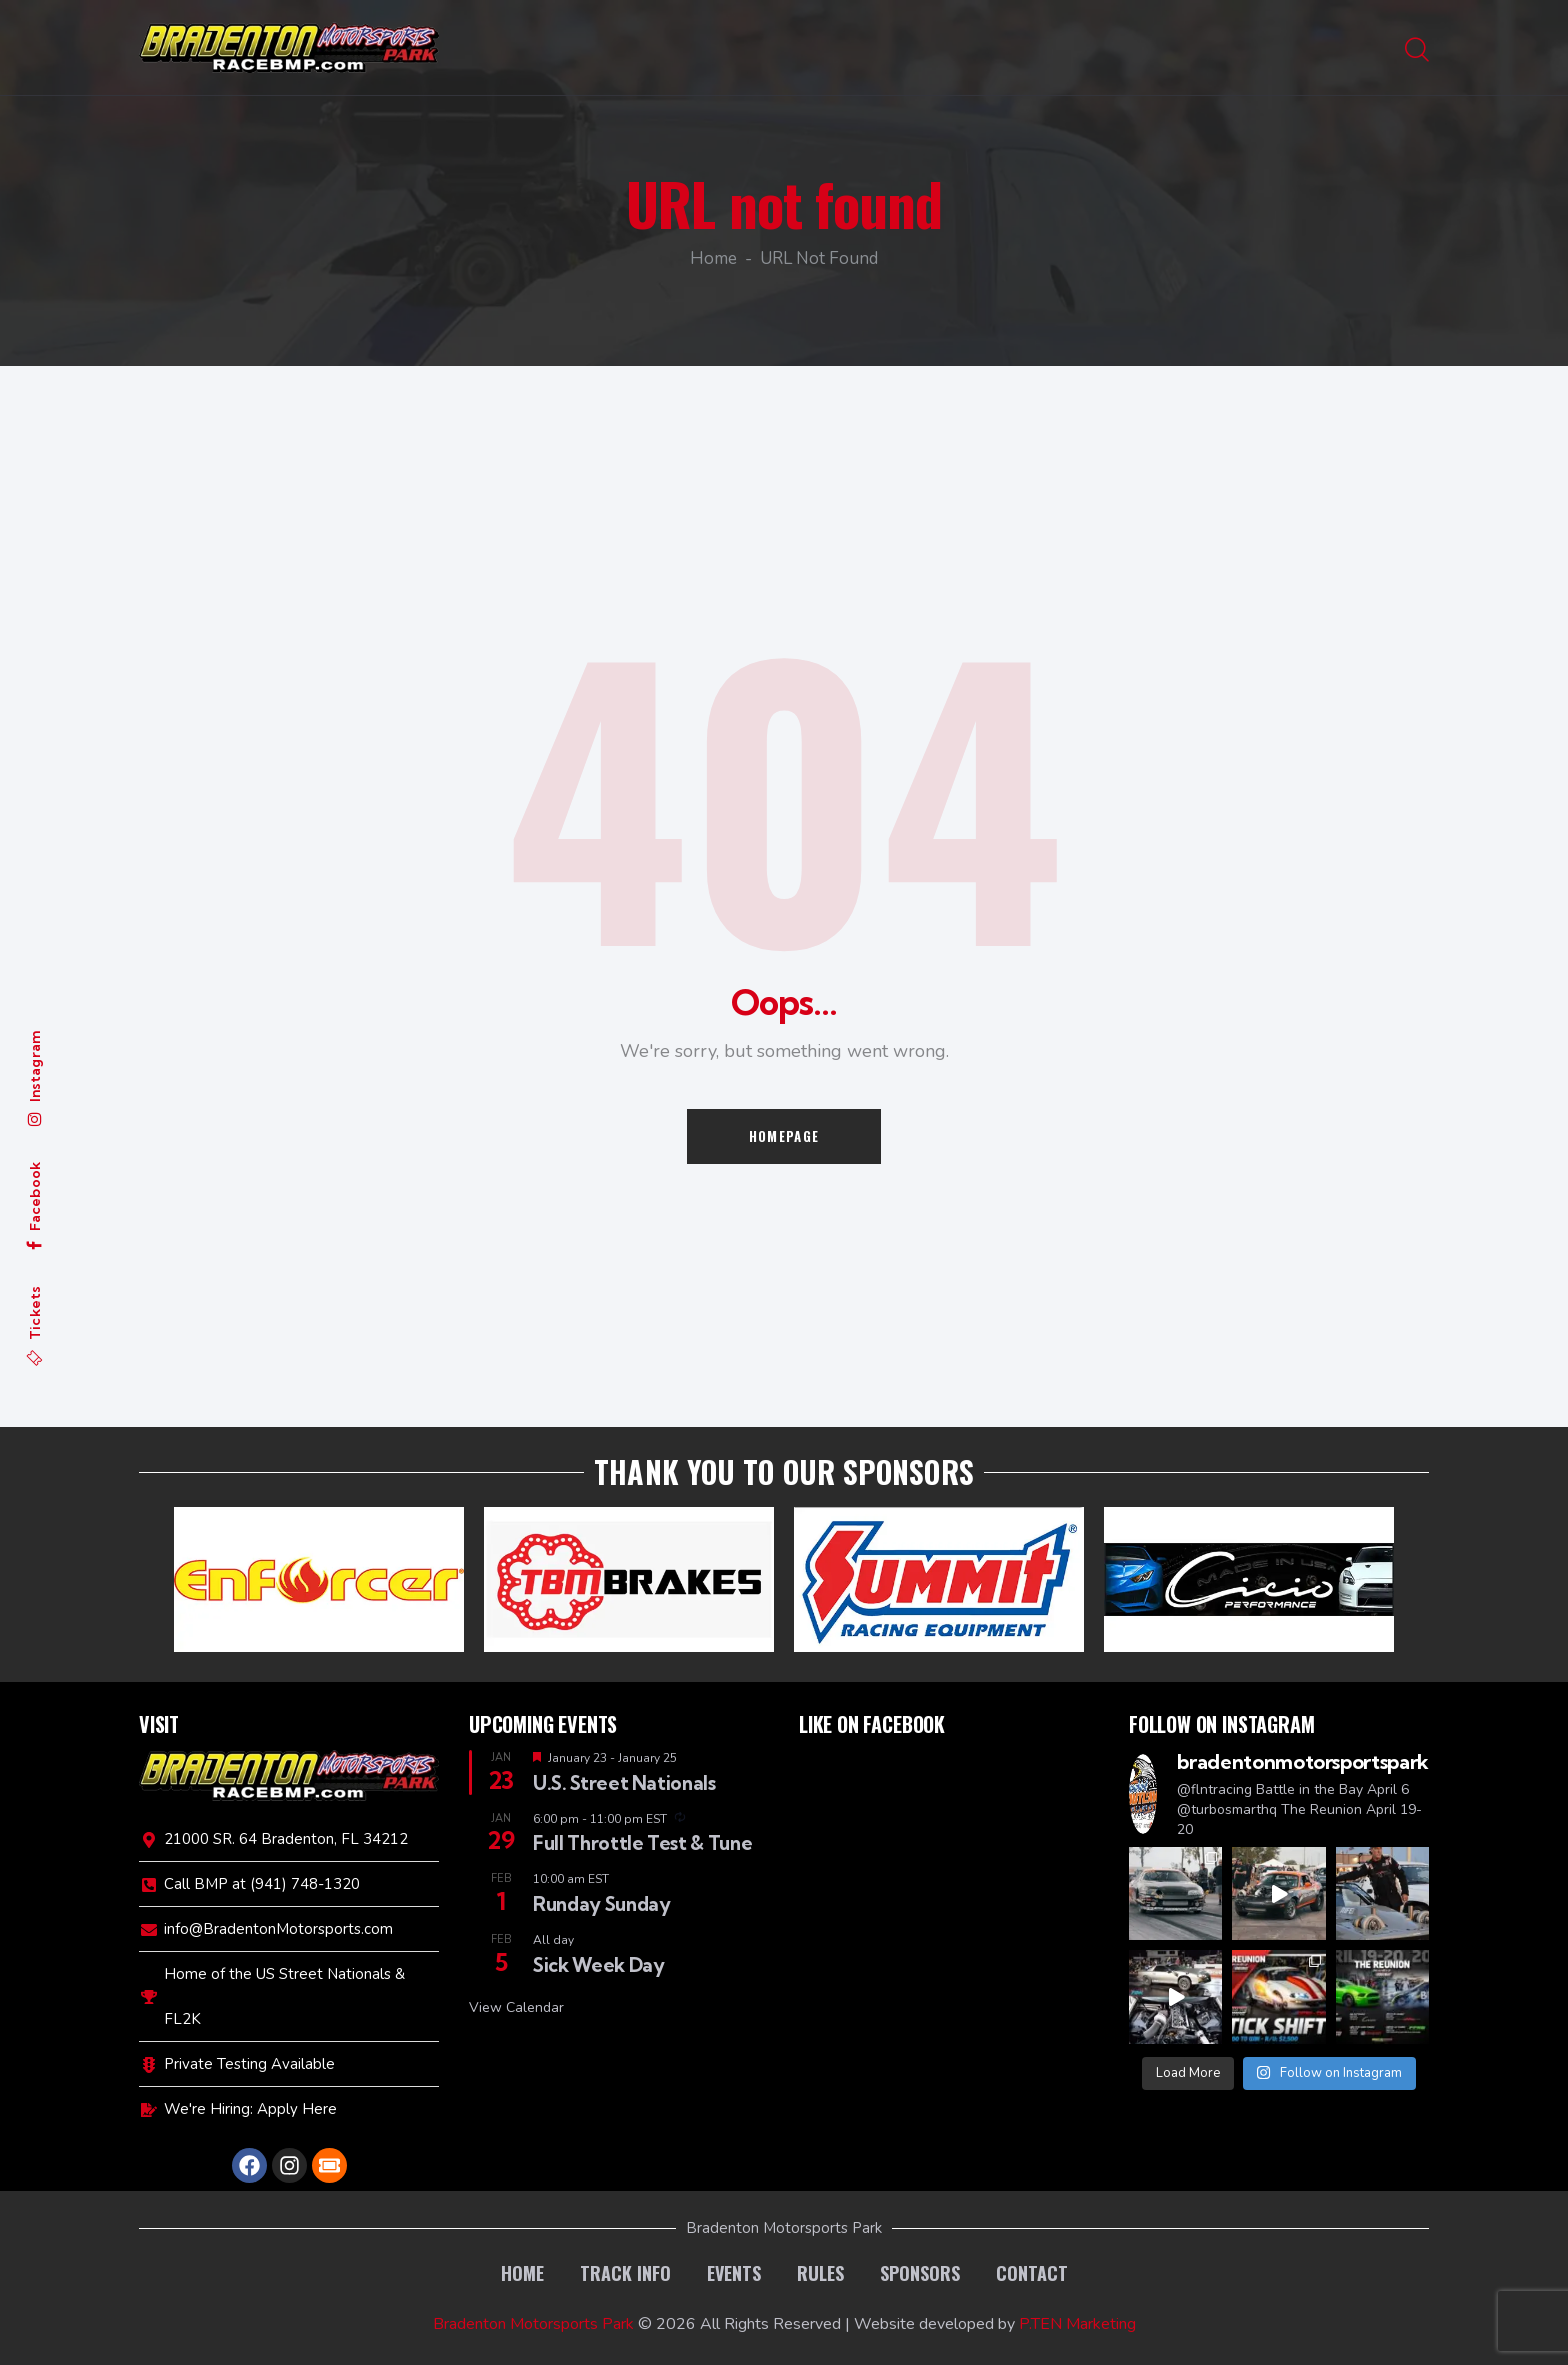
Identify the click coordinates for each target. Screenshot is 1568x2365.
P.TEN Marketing (1077, 2324)
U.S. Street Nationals (624, 1783)
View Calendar (516, 2007)
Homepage (784, 1136)
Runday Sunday (601, 1904)
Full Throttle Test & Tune (642, 1843)
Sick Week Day (598, 1965)
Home (713, 260)
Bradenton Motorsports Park (533, 2324)
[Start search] (1417, 51)
